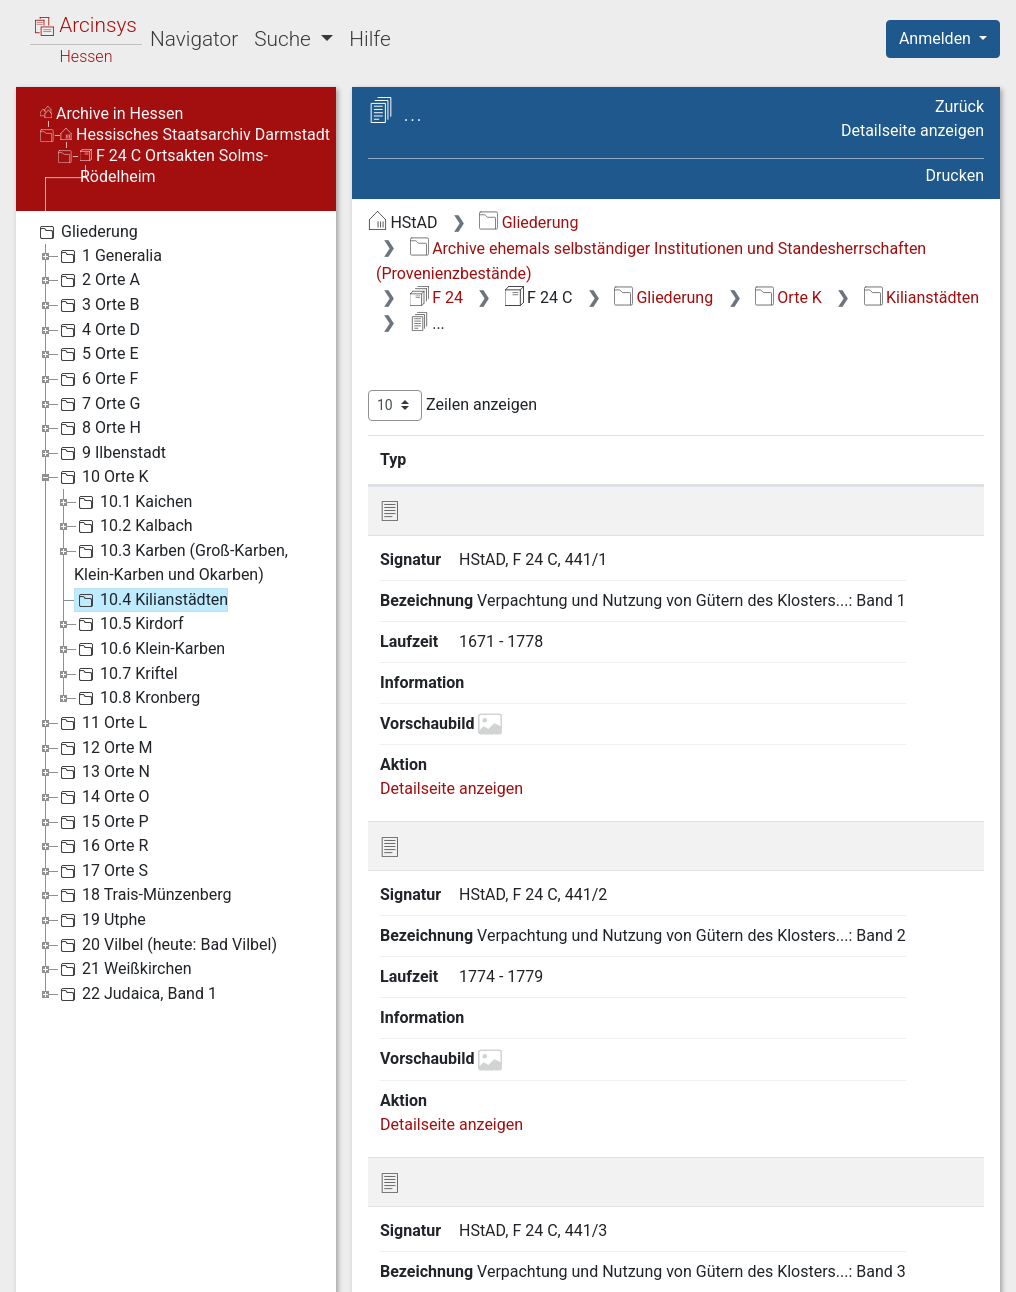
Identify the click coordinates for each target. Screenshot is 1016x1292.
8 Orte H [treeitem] (98, 428)
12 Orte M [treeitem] (104, 748)
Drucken (955, 175)
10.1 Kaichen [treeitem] (133, 502)
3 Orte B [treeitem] (97, 305)
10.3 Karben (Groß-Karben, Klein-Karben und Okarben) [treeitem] (181, 561)
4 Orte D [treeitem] (98, 330)
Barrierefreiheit (802, 1267)
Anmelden (937, 38)
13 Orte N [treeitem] (103, 772)
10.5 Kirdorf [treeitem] (129, 624)
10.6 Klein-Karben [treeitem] (149, 649)
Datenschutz (649, 1267)
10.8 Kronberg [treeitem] (137, 698)
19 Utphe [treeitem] (101, 920)
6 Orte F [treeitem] (97, 379)
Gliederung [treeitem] (86, 232)
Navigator (194, 39)
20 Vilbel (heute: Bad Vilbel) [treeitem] (166, 945)
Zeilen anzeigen (452, 405)
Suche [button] (285, 39)
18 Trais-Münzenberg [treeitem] (143, 895)
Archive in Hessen (111, 113)
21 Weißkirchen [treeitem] (124, 969)
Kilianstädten (921, 297)
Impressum (949, 1267)
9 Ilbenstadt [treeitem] (111, 453)
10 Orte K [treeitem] (102, 477)
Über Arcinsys (500, 1267)
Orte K (788, 297)
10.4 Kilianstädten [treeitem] (151, 600)
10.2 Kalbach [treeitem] (133, 526)
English (46, 1252)
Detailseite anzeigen (912, 130)
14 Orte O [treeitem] (102, 797)
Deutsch (120, 1252)
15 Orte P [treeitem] (102, 822)
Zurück (959, 106)
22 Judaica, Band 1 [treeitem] (136, 994)
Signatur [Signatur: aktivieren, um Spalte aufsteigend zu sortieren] (485, 459)
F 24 (436, 297)
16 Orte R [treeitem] (102, 846)
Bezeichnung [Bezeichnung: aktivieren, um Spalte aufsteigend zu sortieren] (626, 459)
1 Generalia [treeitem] (109, 256)
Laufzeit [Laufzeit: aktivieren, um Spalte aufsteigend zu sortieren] (791, 459)
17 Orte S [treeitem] (102, 871)
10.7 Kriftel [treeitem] (126, 674)
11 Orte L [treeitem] (101, 723)
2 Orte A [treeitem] (98, 280)
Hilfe (369, 39)
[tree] (176, 612)
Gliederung (528, 222)
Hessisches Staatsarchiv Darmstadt (195, 134)
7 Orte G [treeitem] (98, 404)
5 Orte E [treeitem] (97, 354)
